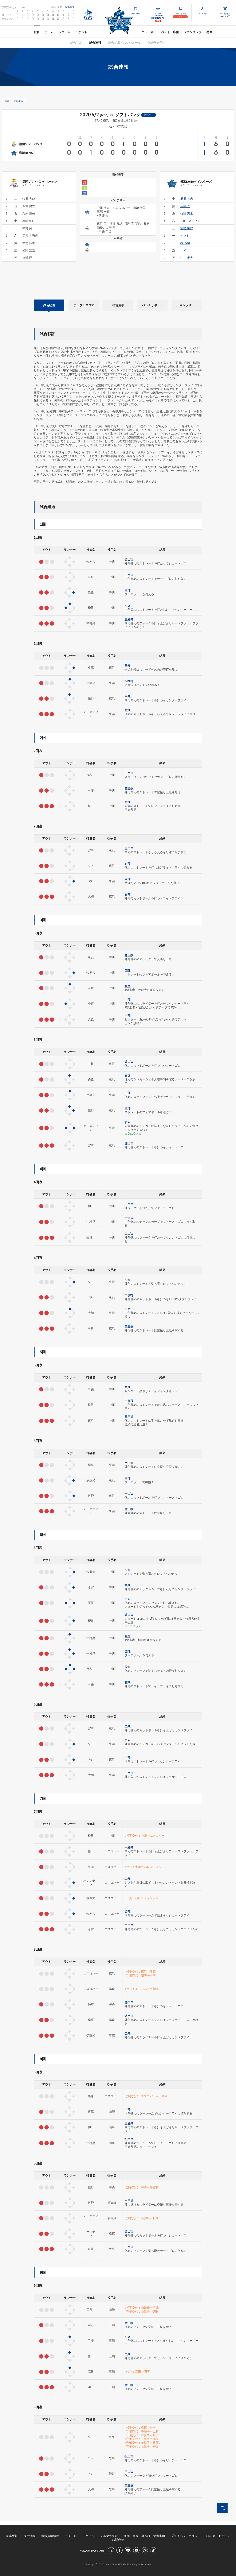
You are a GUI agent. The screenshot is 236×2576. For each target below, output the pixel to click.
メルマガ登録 (109, 2536)
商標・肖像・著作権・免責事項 (144, 2536)
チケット (81, 32)
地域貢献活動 (50, 2536)
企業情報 (12, 2536)
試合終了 (148, 114)
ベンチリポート (152, 305)
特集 (209, 32)
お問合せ (118, 2539)
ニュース (147, 32)
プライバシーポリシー (185, 2536)
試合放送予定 (157, 42)
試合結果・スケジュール (124, 42)
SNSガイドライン (218, 2536)
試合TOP (76, 42)
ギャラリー (187, 305)
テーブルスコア (84, 305)
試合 (37, 32)
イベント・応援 (168, 32)
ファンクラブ (192, 32)
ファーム (64, 32)
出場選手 (118, 305)
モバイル (88, 2536)
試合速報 (95, 42)
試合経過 (49, 305)
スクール (71, 2536)
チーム (49, 32)
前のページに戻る (13, 101)
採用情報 (29, 2536)
